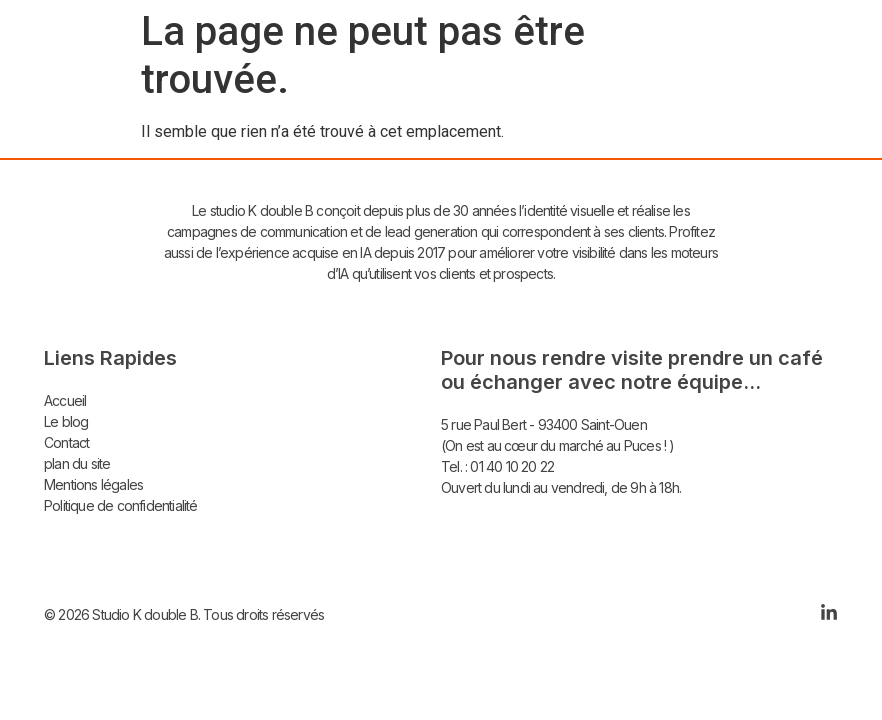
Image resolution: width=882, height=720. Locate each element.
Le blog (66, 421)
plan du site (77, 463)
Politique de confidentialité (121, 505)
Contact (66, 442)
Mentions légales (93, 484)
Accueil (65, 400)
